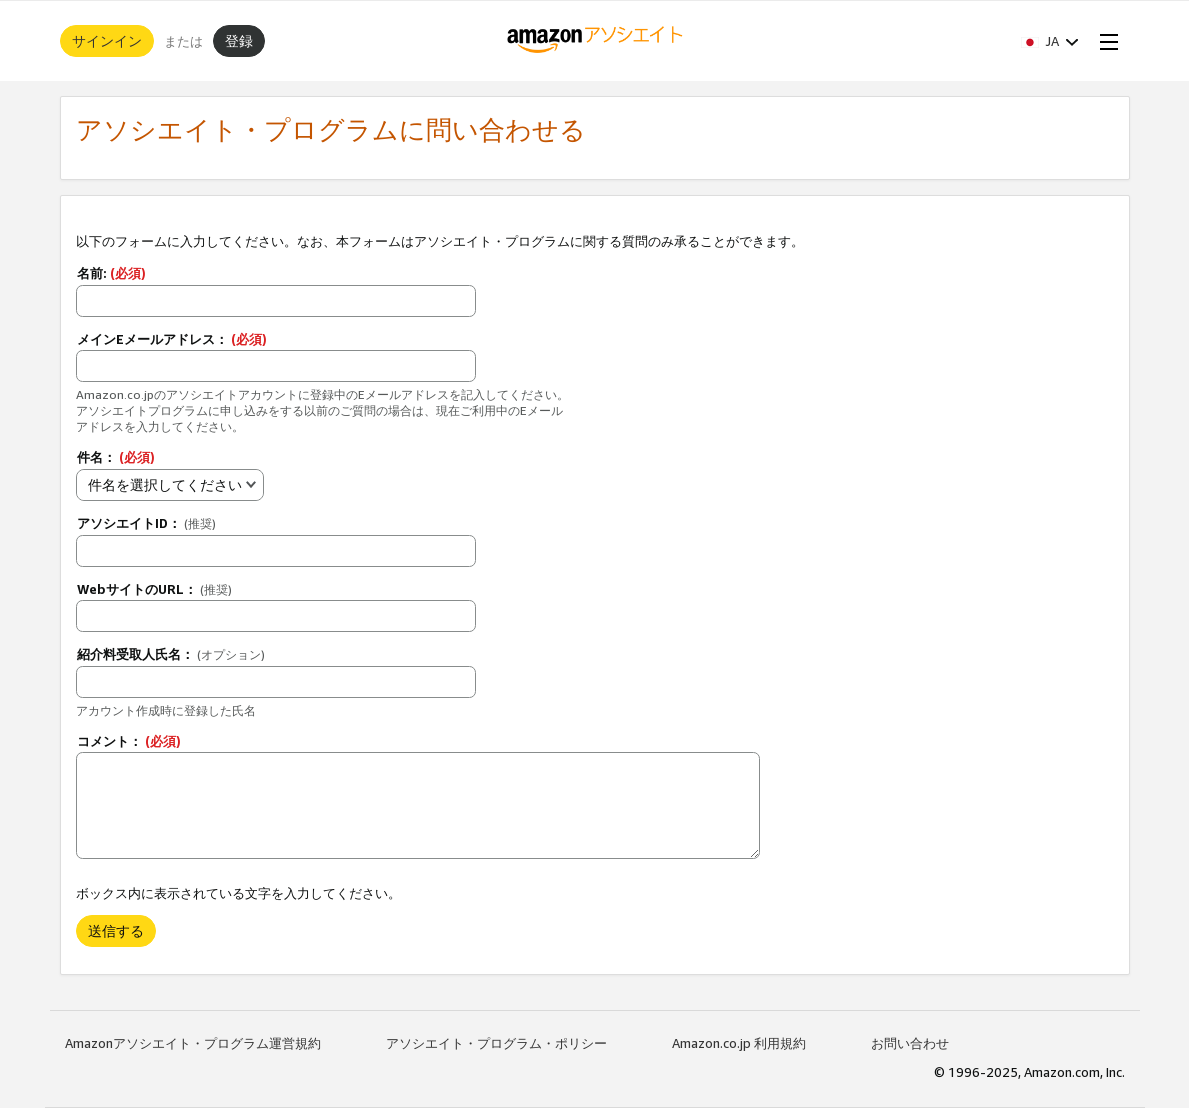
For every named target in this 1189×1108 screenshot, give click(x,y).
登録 (239, 40)
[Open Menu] (1105, 41)
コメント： (129, 741)
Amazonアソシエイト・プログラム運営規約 (193, 1043)
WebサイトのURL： (154, 589)
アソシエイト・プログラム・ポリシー (496, 1043)
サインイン (107, 40)
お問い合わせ (910, 1043)
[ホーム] (594, 41)
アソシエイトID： (146, 523)
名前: (111, 273)
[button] (1050, 41)
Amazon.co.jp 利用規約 (739, 1043)
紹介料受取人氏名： (171, 654)
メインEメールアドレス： (172, 339)
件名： (116, 457)
